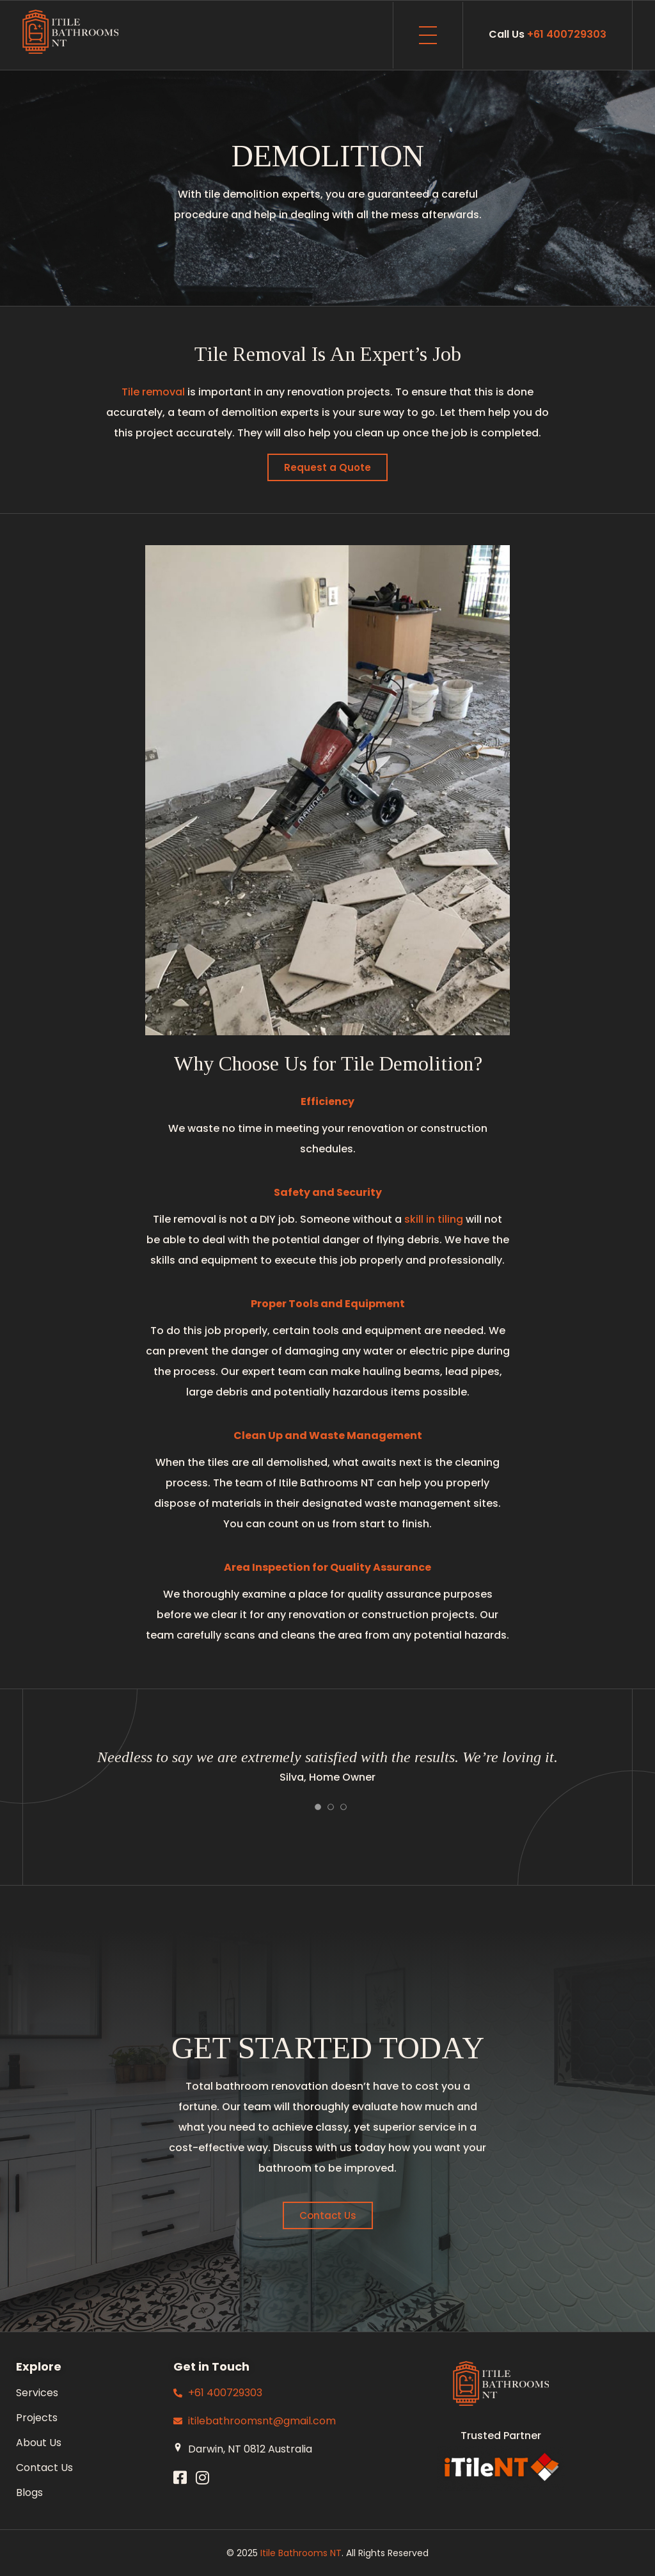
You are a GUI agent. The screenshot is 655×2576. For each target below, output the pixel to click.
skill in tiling (433, 1219)
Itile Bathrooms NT (301, 2553)
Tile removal (153, 392)
